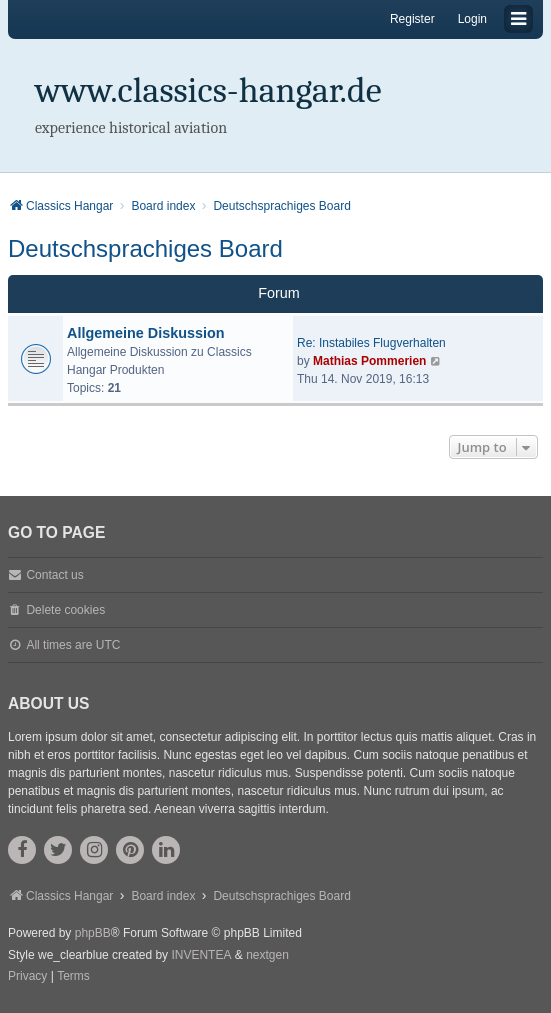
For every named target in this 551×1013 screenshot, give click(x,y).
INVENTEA (201, 955)
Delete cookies (65, 610)
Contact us (54, 575)
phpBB (93, 933)
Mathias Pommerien (369, 361)
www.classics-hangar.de (208, 90)
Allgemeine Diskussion (146, 333)
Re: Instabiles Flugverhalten (371, 343)
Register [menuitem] (412, 19)
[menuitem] (27, 977)
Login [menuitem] (472, 19)
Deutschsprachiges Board (145, 248)
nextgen (267, 955)
